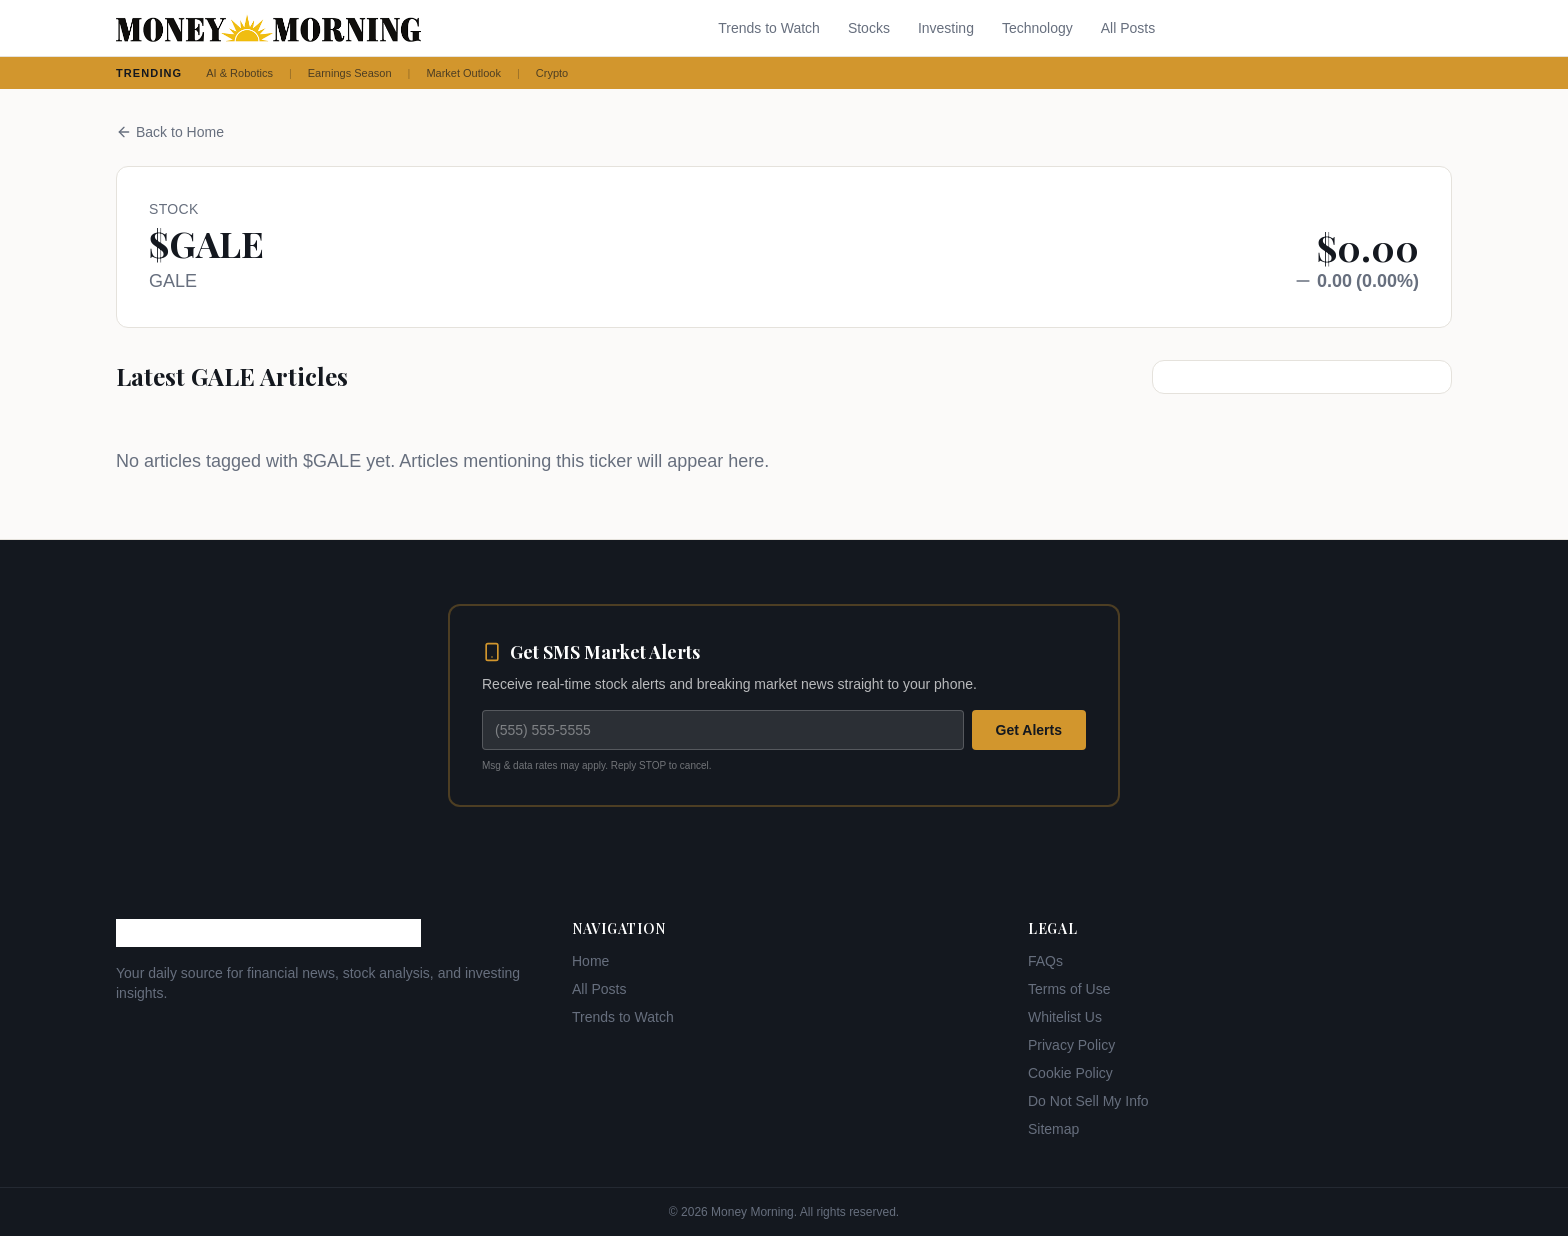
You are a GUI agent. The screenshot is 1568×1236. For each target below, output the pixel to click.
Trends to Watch (769, 28)
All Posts (1128, 28)
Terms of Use (1069, 989)
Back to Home (170, 132)
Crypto (552, 73)
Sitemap (1053, 1129)
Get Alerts (1029, 730)
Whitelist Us (1065, 1017)
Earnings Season (350, 73)
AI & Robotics (239, 73)
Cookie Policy (1070, 1073)
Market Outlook (463, 73)
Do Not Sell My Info (1088, 1101)
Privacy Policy (1071, 1045)
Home (590, 961)
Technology (1037, 28)
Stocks (869, 28)
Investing (946, 28)
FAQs (1045, 961)
